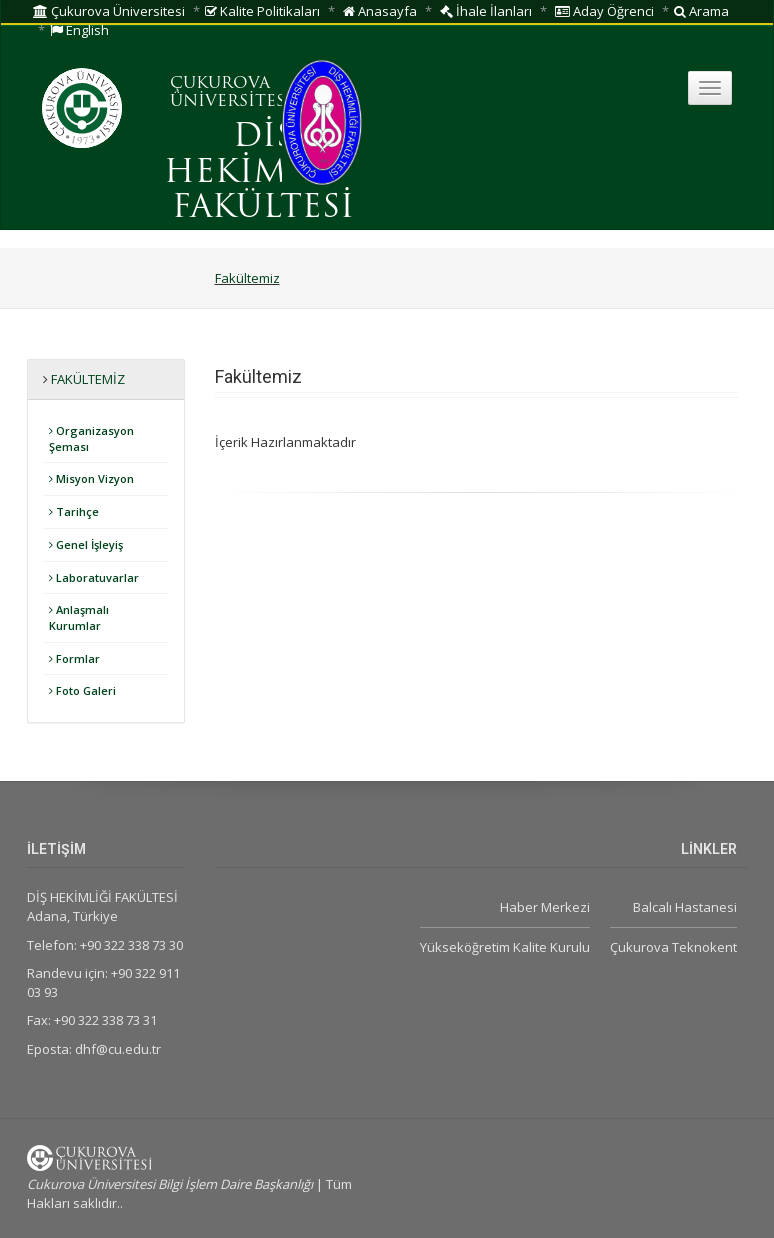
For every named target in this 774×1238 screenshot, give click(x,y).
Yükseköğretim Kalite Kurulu (505, 947)
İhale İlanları (486, 11)
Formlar (74, 658)
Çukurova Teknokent (673, 947)
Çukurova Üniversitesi (109, 11)
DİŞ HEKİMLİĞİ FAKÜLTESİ (263, 173)
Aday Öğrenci (604, 11)
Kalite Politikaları (262, 11)
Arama (701, 11)
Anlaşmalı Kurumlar (79, 617)
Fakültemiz (247, 278)
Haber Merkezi (545, 907)
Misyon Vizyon (91, 478)
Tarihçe (74, 511)
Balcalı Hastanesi (685, 907)
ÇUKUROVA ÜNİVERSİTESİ (231, 93)
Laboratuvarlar (94, 577)
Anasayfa (380, 11)
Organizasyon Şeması (91, 438)
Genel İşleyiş (86, 544)
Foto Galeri (82, 690)
